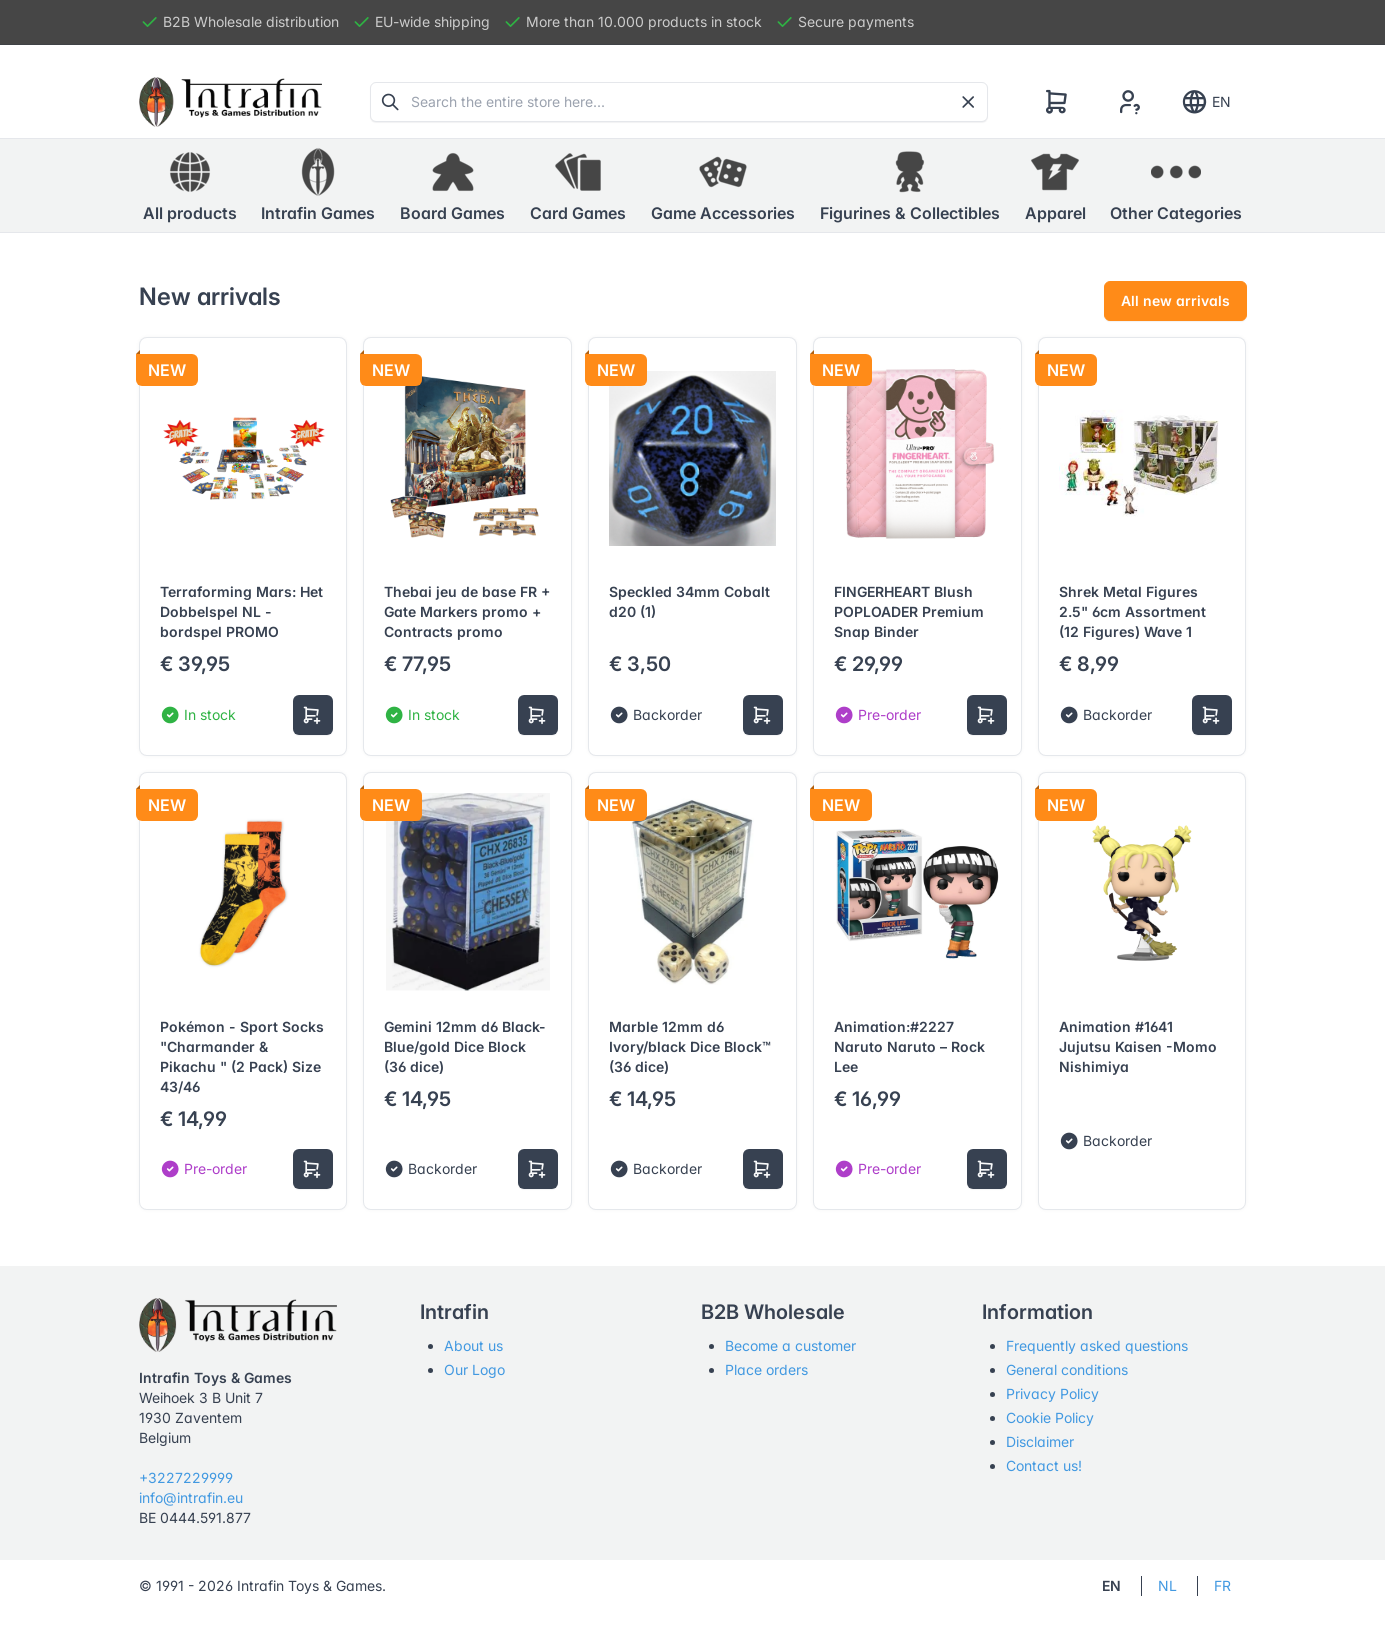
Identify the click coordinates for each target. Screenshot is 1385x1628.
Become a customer (790, 1345)
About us (473, 1345)
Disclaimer (1040, 1441)
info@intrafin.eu (191, 1497)
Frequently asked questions (1097, 1345)
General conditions (1067, 1369)
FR (1222, 1585)
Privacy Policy (1052, 1393)
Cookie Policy (1050, 1417)
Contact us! (1044, 1465)
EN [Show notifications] (1205, 102)
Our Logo (474, 1369)
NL (1167, 1585)
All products (190, 185)
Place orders (766, 1369)
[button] (318, 186)
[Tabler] (231, 102)
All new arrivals (1175, 300)
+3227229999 (186, 1477)
